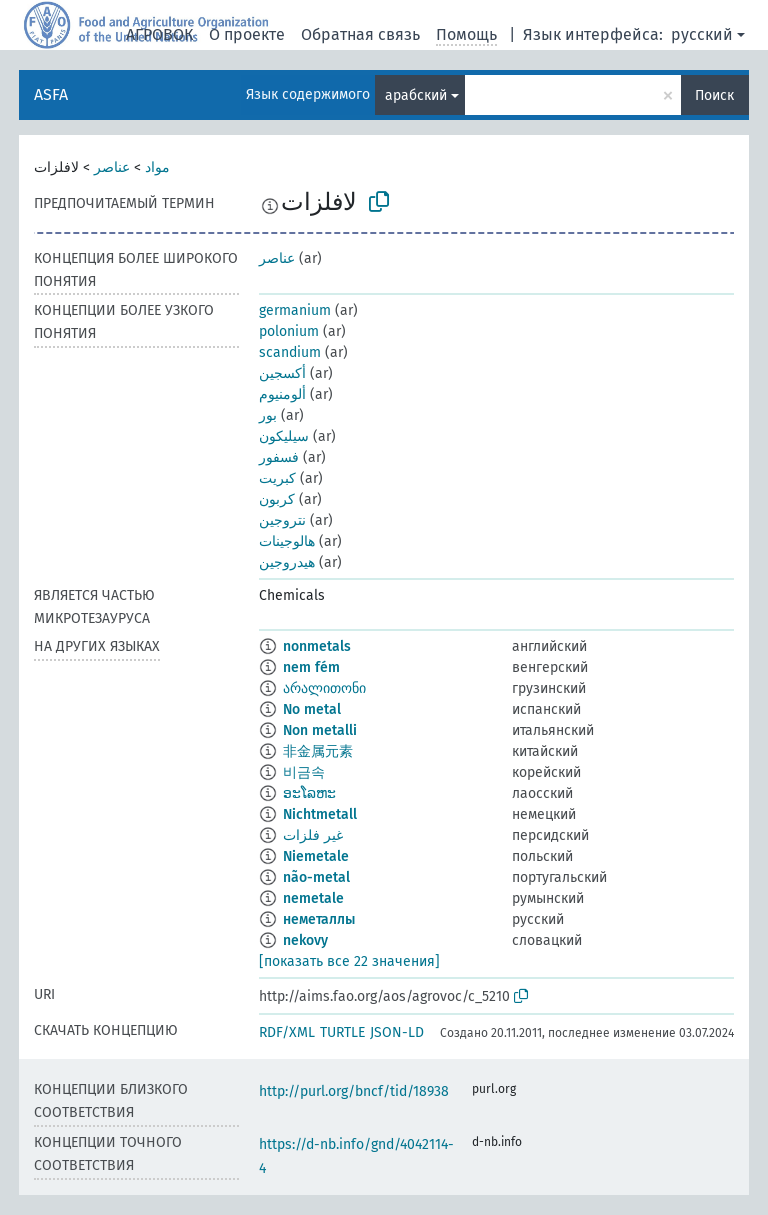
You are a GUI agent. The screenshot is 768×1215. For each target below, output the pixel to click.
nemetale (313, 898)
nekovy (305, 940)
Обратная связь (360, 34)
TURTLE (342, 1032)
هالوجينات (287, 541)
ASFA (51, 94)
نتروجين (282, 520)
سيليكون (284, 436)
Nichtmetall (320, 814)
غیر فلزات (313, 835)
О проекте (247, 34)
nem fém (311, 667)
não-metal (316, 877)
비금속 (304, 772)
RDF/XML (287, 1032)
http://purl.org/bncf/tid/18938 (354, 1091)
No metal (312, 709)
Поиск (714, 95)
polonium (289, 331)
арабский (416, 95)
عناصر (112, 167)
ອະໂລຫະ (309, 793)
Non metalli (320, 730)
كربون (277, 499)
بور (268, 415)
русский (702, 34)
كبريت (277, 478)
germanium (295, 310)
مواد (157, 167)
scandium (290, 352)
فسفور (279, 457)
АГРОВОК (159, 34)
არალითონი (324, 688)
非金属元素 (318, 751)
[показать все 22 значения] (349, 961)
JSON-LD (397, 1032)
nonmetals (317, 646)
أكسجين (282, 373)
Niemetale (316, 856)
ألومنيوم (282, 394)
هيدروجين (287, 562)
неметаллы (319, 919)
